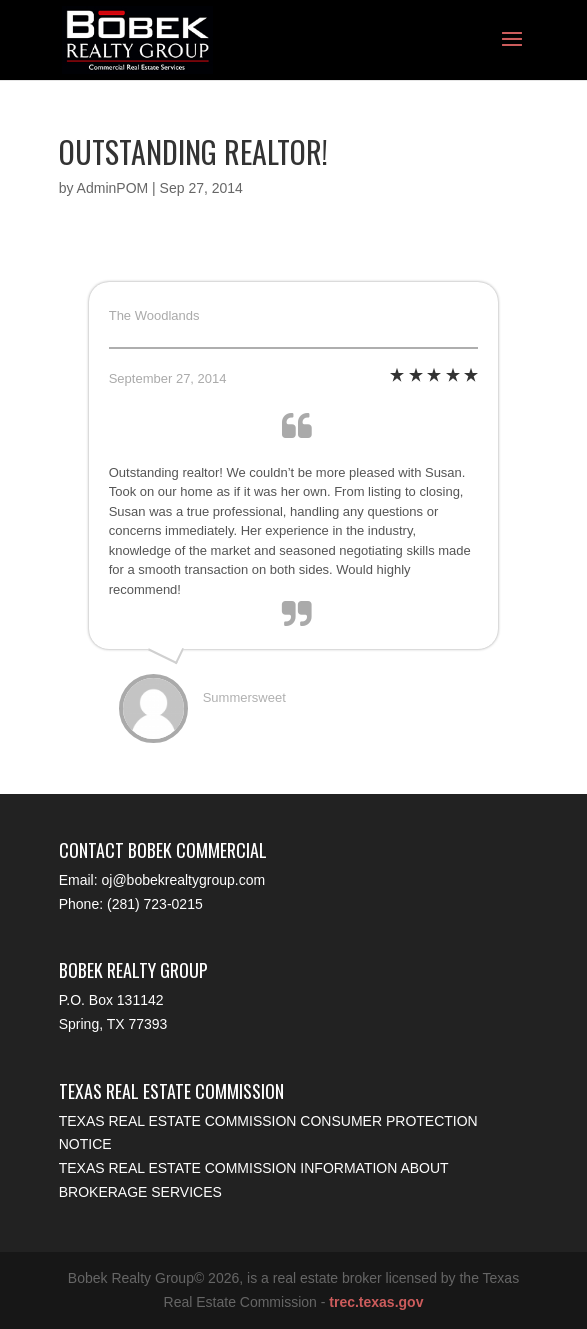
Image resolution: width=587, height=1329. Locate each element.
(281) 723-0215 (155, 904)
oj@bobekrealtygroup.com (184, 880)
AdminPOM (113, 188)
